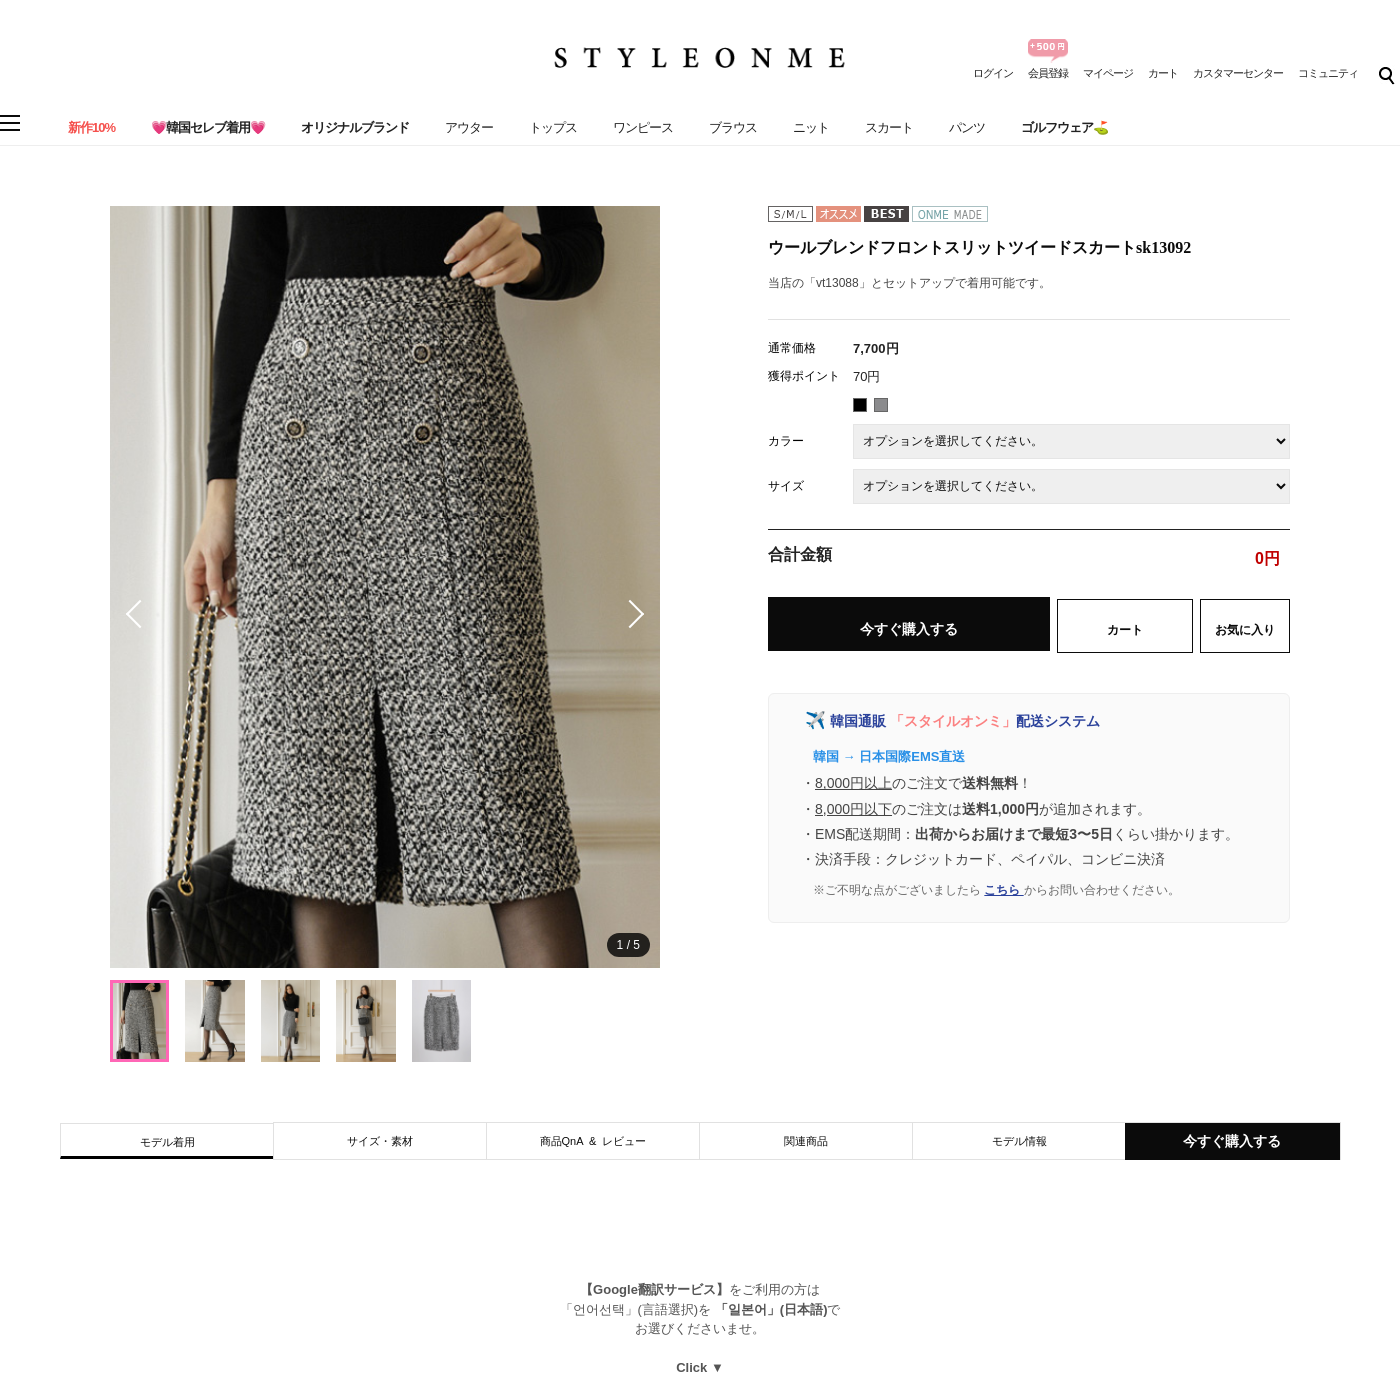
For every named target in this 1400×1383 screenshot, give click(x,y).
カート (1163, 73)
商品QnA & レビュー (593, 1141)
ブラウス (733, 127)
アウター (469, 127)
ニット (811, 127)
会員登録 (1048, 73)
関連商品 (806, 1141)
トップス (553, 127)
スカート (889, 127)
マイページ (1108, 73)
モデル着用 (167, 1142)
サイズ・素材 (380, 1141)
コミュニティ (1328, 73)
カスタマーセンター (1238, 73)
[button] (630, 614)
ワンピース (643, 127)
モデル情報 (1019, 1141)
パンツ (967, 127)
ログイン (993, 73)
